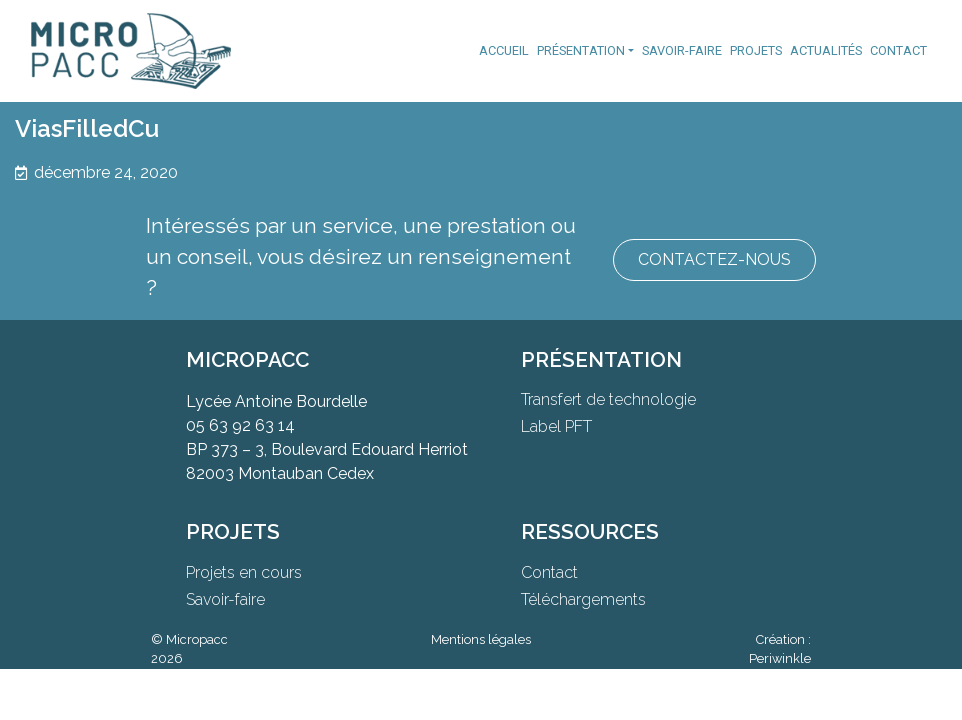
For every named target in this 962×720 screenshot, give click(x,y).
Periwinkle (780, 658)
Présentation (581, 50)
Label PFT (556, 426)
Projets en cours (244, 572)
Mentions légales (481, 639)
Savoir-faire (682, 50)
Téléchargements (583, 599)
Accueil (504, 50)
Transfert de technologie (608, 399)
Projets (756, 50)
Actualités (826, 50)
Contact (898, 50)
